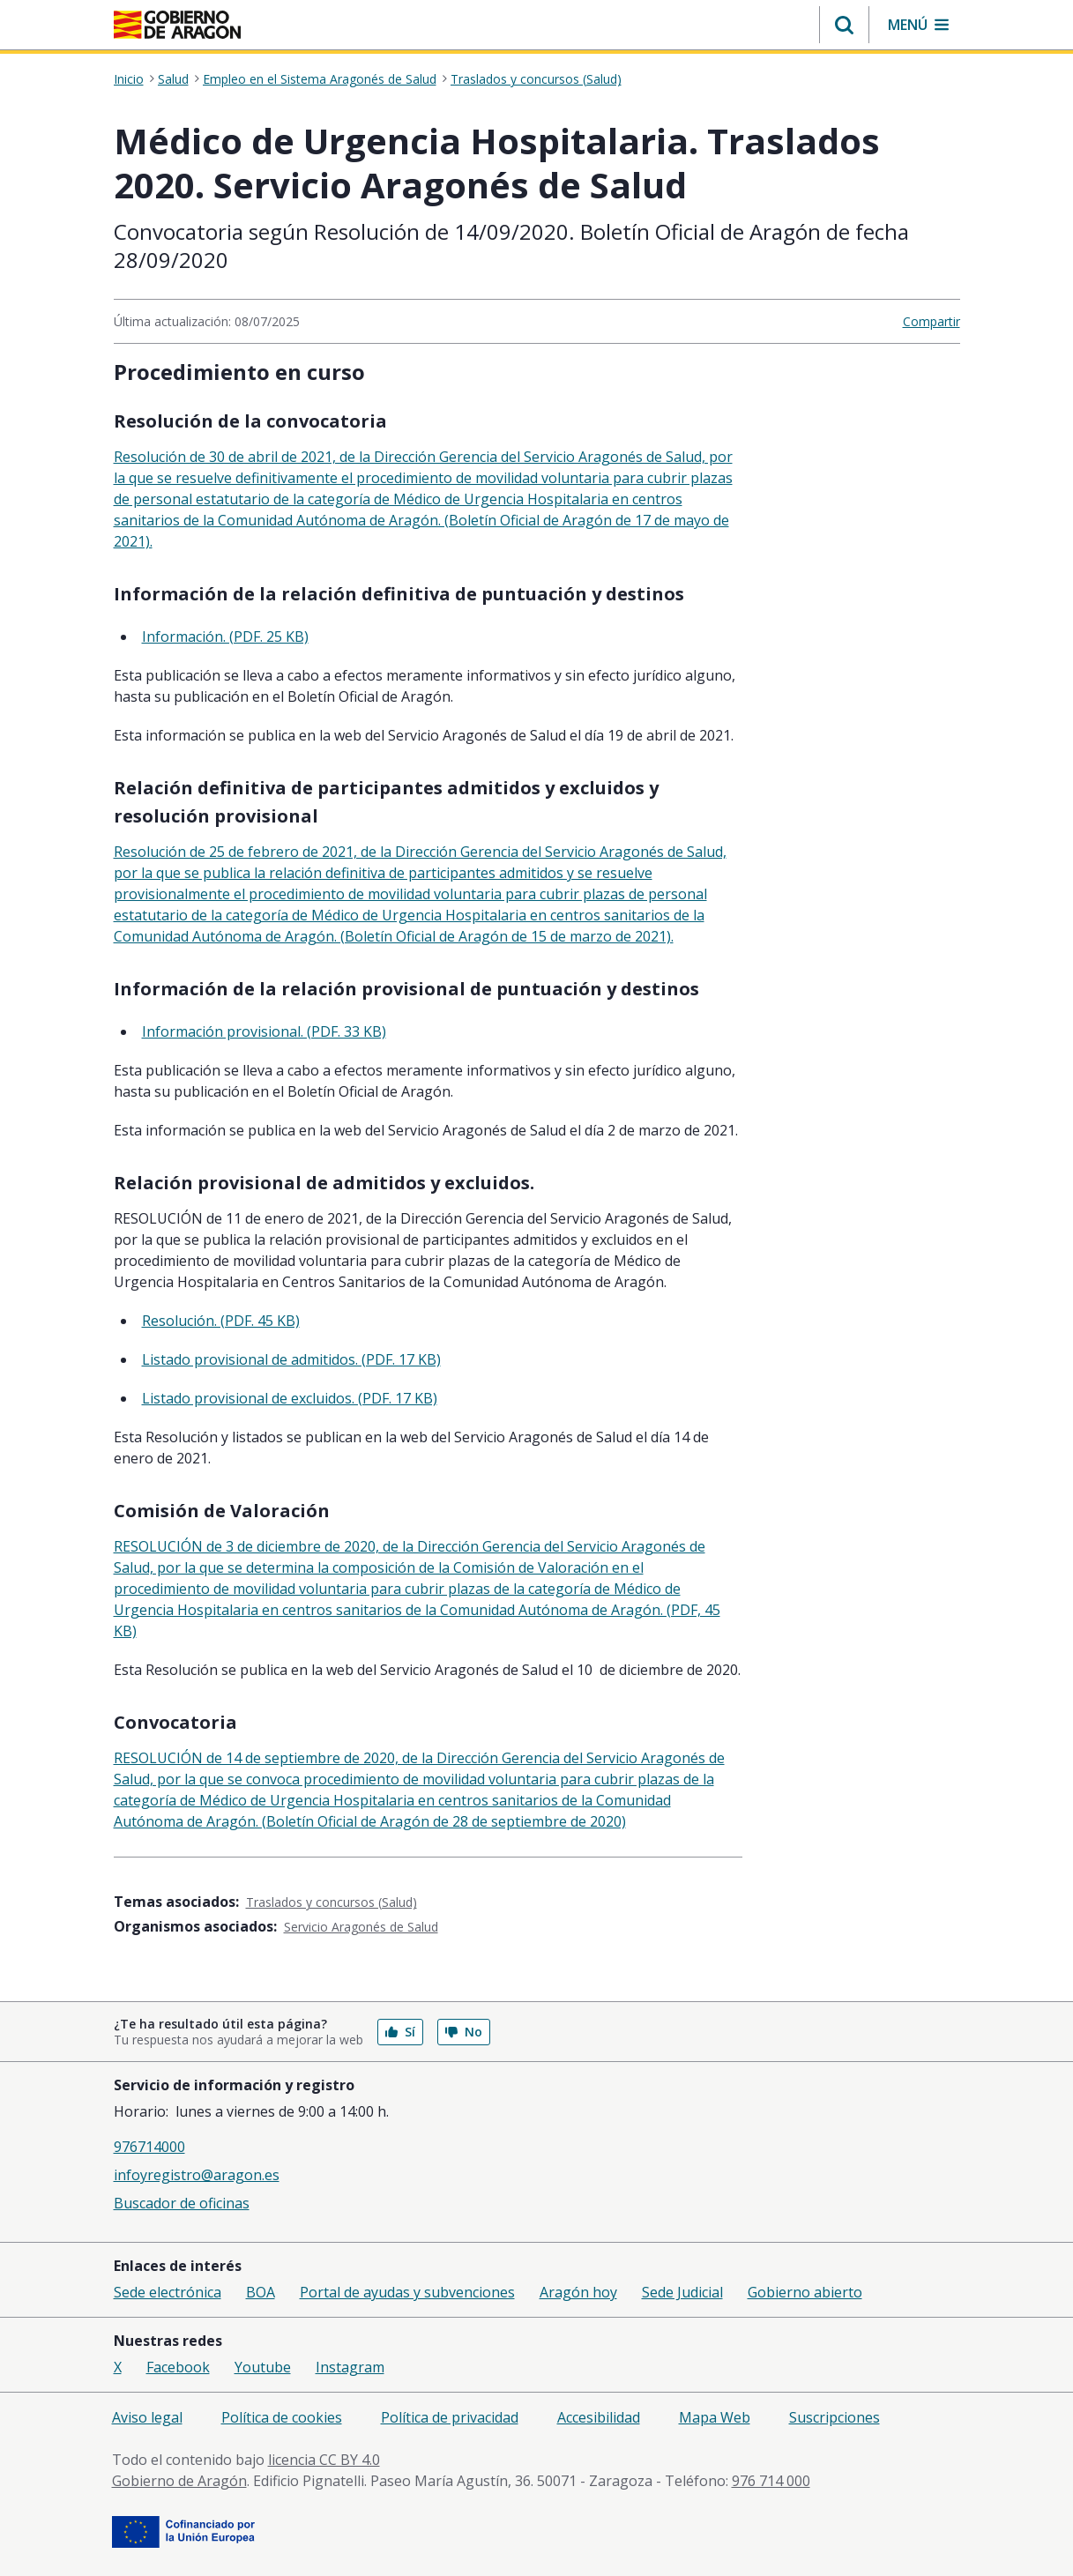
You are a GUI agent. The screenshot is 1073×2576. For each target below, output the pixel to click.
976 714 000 (771, 2480)
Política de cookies (281, 2417)
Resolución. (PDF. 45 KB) (221, 1320)
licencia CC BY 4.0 (324, 2459)
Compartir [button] (931, 321)
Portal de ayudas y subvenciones (407, 2292)
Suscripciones (834, 2417)
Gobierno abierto (805, 2292)
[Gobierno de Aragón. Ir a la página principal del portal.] (177, 25)
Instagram (350, 2367)
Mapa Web (714, 2417)
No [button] (463, 2031)
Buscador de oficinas (182, 2203)
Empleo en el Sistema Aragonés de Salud (319, 79)
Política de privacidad (449, 2417)
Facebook (178, 2367)
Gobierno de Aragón (179, 2480)
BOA (260, 2292)
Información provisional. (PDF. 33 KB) (264, 1031)
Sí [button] (400, 2031)
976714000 (149, 2146)
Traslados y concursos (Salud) (536, 79)
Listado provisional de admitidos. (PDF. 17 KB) (291, 1359)
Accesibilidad (598, 2417)
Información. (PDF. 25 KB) (225, 636)
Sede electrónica (167, 2292)
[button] (844, 25)
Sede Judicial (682, 2292)
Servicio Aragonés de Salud (361, 1926)
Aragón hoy (578, 2292)
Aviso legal (147, 2417)
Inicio (129, 79)
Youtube (263, 2367)
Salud (173, 79)
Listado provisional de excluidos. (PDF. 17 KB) (289, 1398)
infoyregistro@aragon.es (196, 2175)
